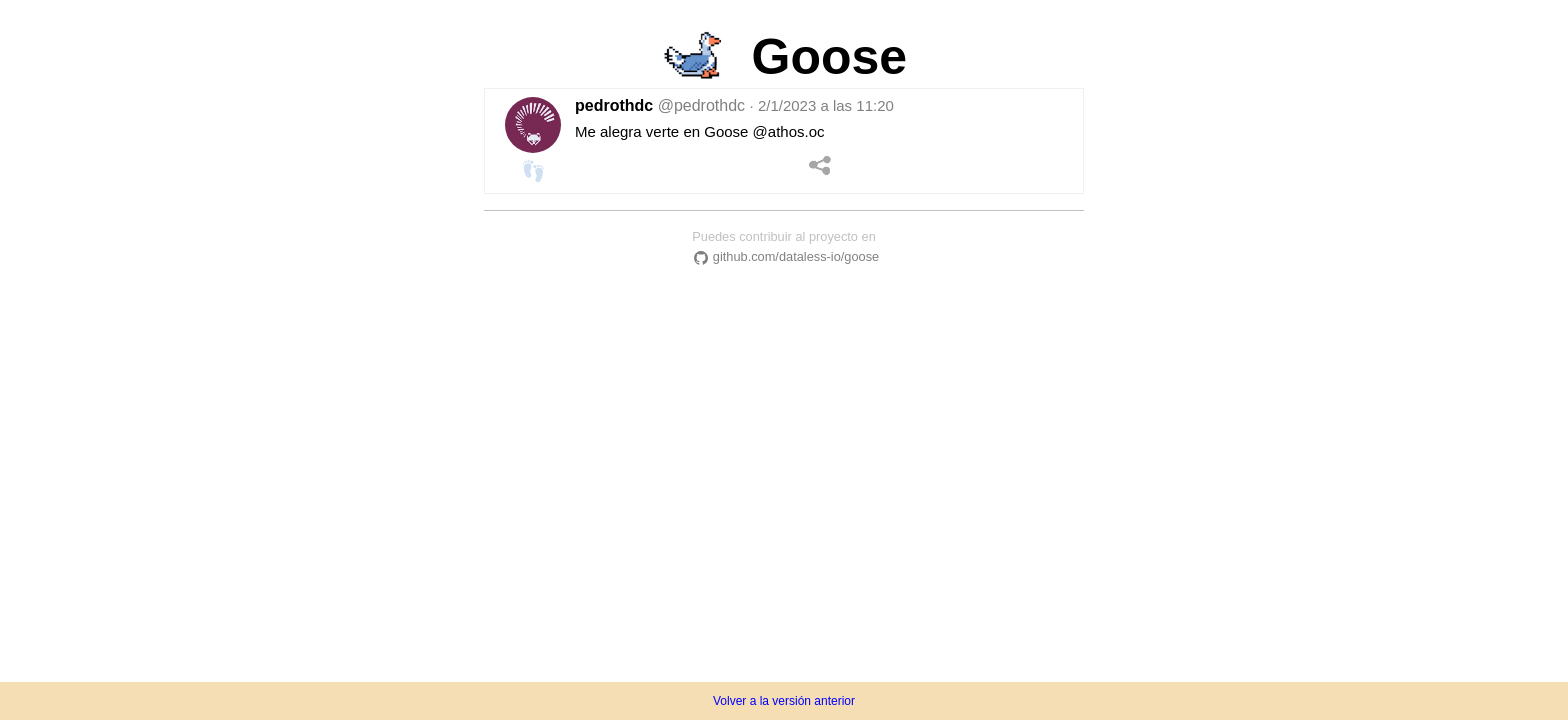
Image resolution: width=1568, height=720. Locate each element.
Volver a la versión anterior (784, 701)
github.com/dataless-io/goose (784, 256)
